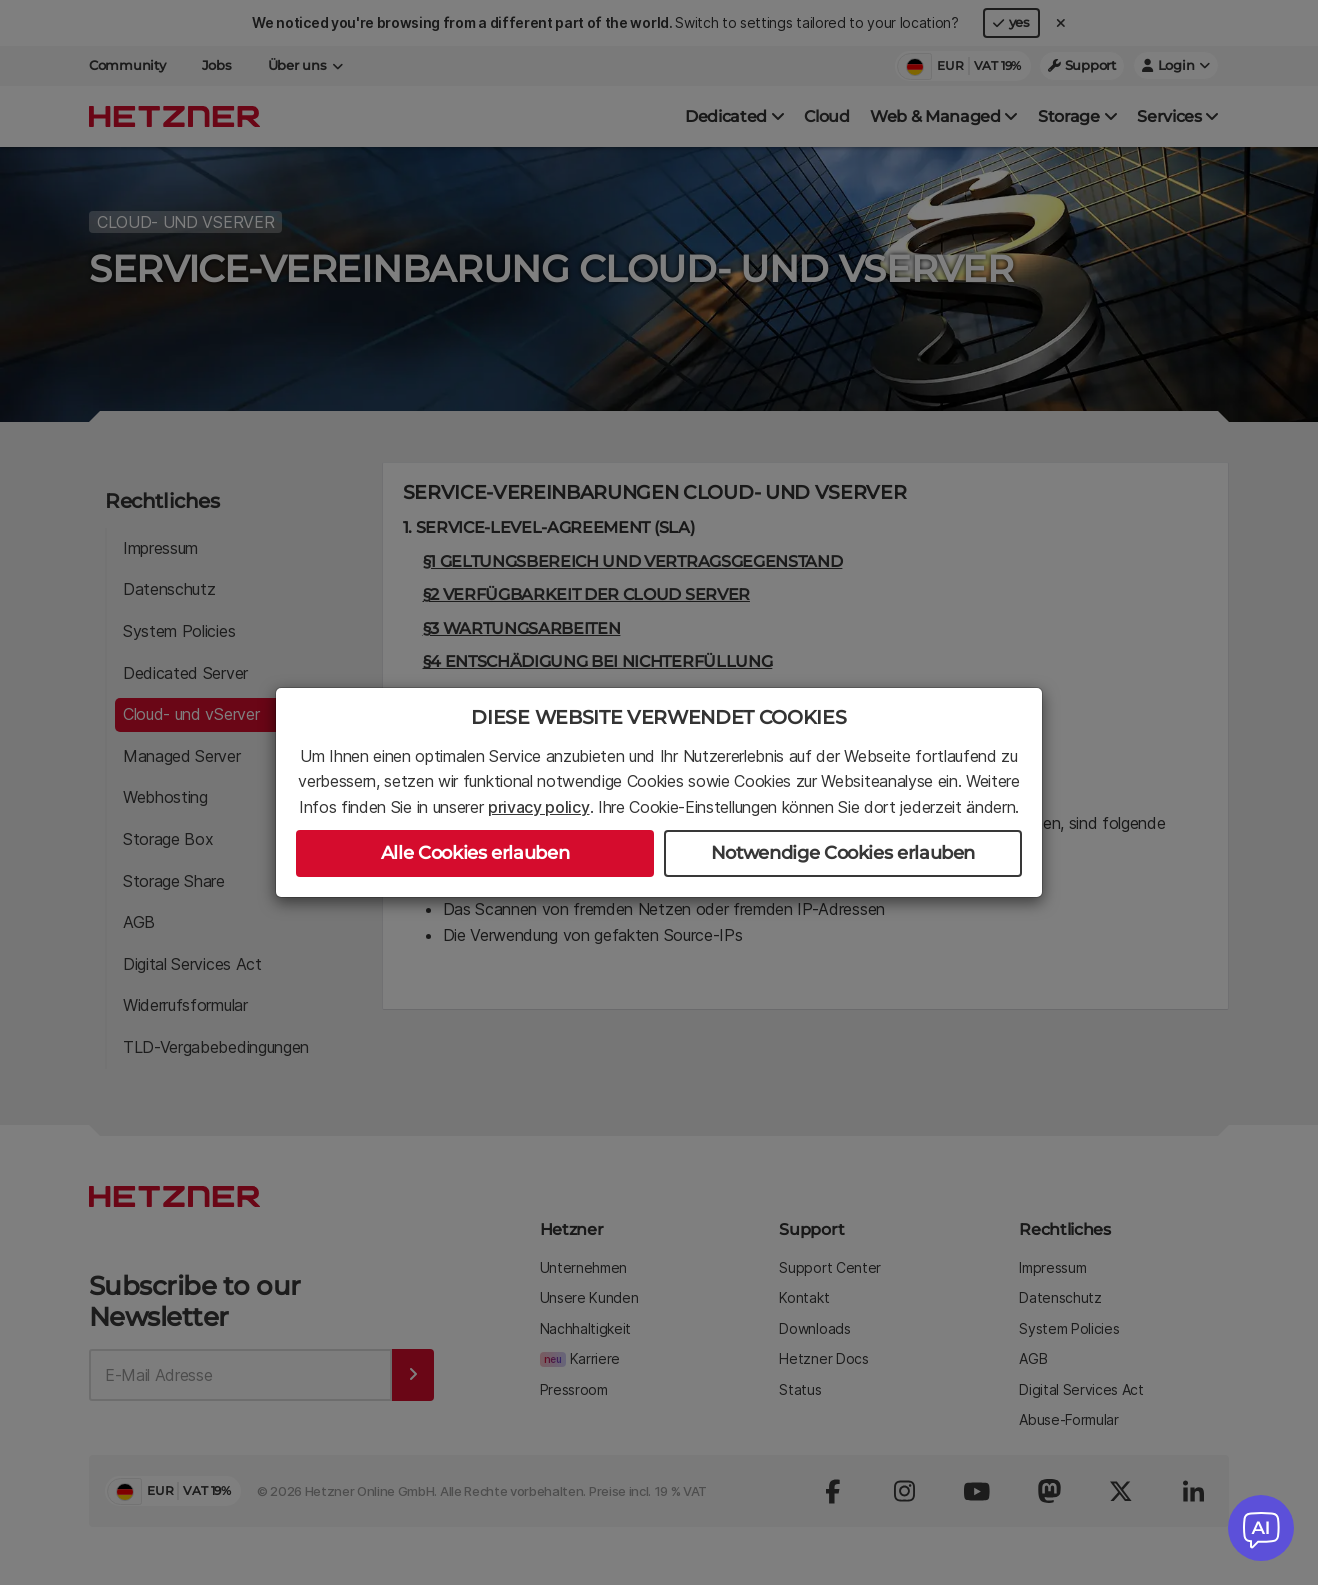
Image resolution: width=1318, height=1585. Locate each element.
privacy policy (539, 807)
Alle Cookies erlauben (475, 853)
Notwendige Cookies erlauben (843, 853)
